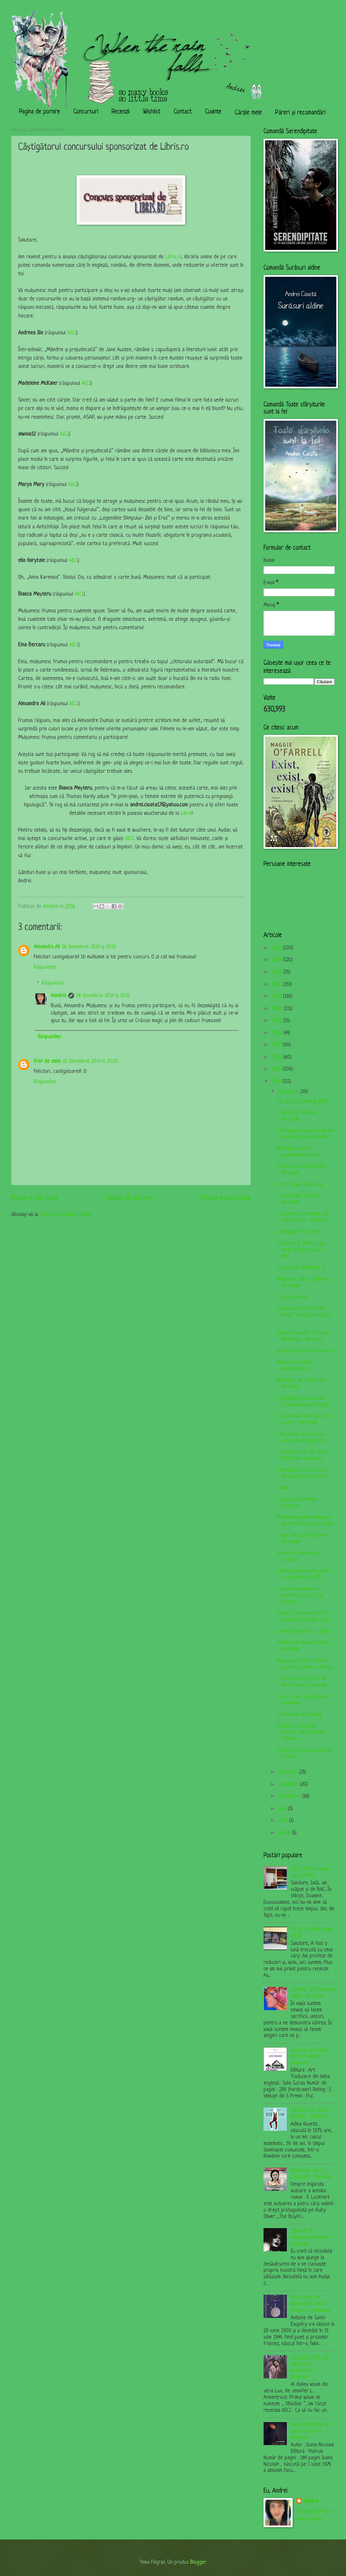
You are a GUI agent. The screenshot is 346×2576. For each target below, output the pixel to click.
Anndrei (58, 996)
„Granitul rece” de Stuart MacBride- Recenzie (303, 1455)
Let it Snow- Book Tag (300, 1185)
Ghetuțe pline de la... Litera (304, 1631)
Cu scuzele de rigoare (299, 1715)
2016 (277, 1057)
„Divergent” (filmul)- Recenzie (297, 1116)
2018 (278, 1033)
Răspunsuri (53, 983)
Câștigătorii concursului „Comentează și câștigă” (304, 1402)
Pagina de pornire (39, 112)
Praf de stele (47, 1061)
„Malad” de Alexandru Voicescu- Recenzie (311, 2237)
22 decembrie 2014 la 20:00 (90, 1061)
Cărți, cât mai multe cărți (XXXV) (310, 1872)
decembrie (289, 1092)
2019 (277, 1021)
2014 (277, 1081)
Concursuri (85, 112)
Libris (186, 813)
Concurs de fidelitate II (301, 1268)
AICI (71, 333)
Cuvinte (213, 112)
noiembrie (288, 1772)
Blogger (198, 2562)
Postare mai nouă (34, 1198)
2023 (277, 972)
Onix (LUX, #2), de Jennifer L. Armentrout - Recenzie (309, 2367)
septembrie (290, 1796)
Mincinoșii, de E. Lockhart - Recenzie (311, 2174)
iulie (283, 1809)
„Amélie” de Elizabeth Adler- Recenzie (313, 1993)
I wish (283, 1488)
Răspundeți (45, 967)
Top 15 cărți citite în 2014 (302, 1102)
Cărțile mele (248, 113)
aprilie (285, 1833)
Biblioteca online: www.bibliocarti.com (298, 1152)
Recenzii (121, 112)
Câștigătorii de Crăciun (300, 1232)
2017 (277, 1045)
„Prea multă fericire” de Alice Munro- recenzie (302, 1682)
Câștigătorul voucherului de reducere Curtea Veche (305, 1134)
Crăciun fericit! (292, 1297)
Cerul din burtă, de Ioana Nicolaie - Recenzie (310, 2431)
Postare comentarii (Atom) (66, 1215)
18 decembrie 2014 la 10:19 (89, 947)
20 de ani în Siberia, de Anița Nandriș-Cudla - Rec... (301, 1250)
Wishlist (151, 112)
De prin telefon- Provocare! (305, 1351)
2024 (277, 960)
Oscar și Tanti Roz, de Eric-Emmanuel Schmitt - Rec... (304, 1617)
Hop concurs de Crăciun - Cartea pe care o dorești (305, 1664)
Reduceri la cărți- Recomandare (294, 1366)
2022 (277, 984)
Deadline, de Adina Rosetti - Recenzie (310, 2113)
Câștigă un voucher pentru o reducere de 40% (304, 1574)
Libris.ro (173, 257)
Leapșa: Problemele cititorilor (296, 1503)
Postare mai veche (226, 1198)
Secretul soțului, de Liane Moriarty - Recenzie (303, 1336)
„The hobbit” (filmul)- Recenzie (298, 1199)
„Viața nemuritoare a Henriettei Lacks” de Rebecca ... (300, 1595)
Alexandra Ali (47, 947)
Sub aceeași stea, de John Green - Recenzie (303, 1419)
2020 (278, 1009)
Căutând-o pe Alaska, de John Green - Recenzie (303, 1217)
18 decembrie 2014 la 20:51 (103, 996)
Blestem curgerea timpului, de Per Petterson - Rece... (305, 1520)
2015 (277, 1069)
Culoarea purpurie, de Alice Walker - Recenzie (310, 2056)
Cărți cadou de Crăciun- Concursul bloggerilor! (301, 1437)
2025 (277, 948)
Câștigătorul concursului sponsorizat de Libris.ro (303, 1473)
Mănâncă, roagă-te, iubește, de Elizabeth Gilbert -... (301, 1732)
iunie (283, 1821)
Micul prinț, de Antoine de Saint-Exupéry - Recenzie (310, 2304)
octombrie (289, 1784)
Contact (183, 112)
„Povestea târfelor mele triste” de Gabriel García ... (304, 1315)
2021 (277, 996)
